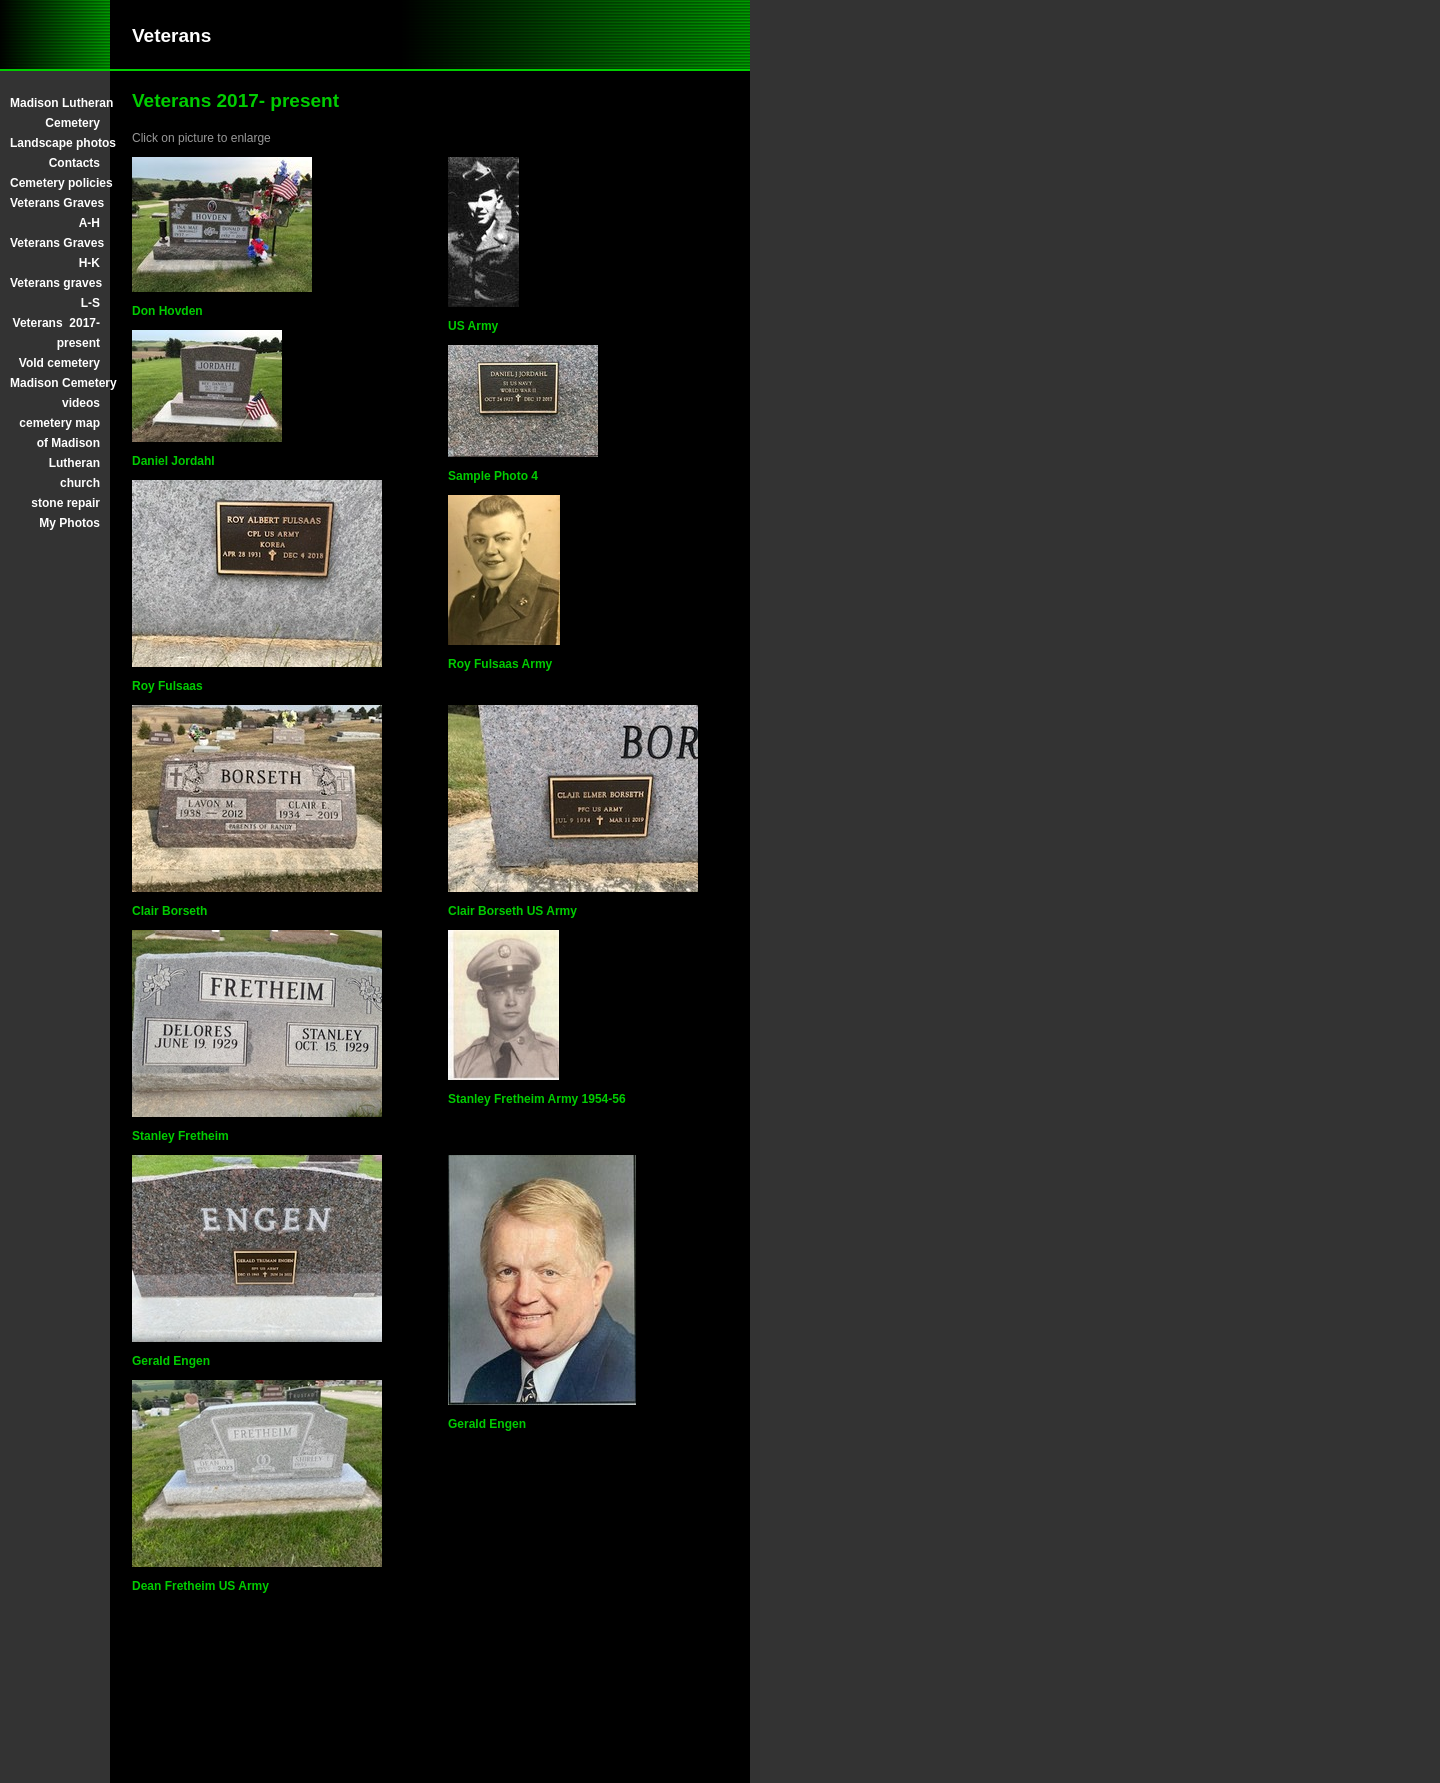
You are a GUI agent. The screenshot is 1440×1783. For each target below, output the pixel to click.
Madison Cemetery (55, 383)
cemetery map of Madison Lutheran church (59, 453)
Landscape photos (55, 143)
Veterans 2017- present (56, 333)
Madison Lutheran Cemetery (55, 113)
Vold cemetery (59, 363)
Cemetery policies (55, 183)
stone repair (65, 503)
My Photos (69, 523)
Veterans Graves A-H (55, 213)
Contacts (74, 163)
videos (81, 403)
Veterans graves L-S (55, 293)
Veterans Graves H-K (55, 253)
